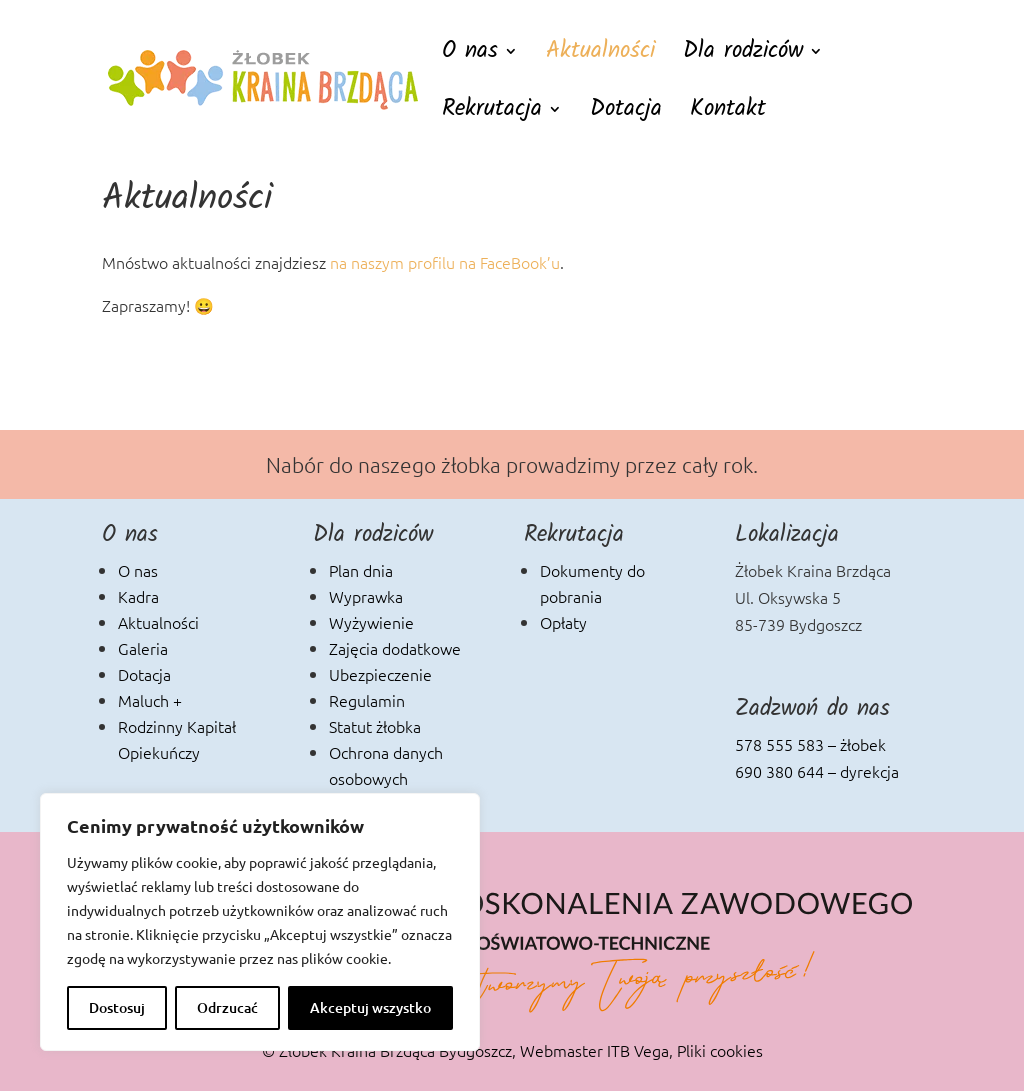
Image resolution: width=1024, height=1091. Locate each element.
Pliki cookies (720, 1050)
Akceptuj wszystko (370, 1007)
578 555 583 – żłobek (810, 744)
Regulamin (367, 700)
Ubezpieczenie (380, 674)
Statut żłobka (375, 726)
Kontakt (728, 114)
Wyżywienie (371, 622)
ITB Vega (638, 1050)
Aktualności (600, 56)
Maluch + (150, 700)
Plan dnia (361, 570)
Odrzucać (227, 1007)
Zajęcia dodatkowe (395, 648)
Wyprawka (366, 596)
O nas (470, 56)
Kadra (138, 596)
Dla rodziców (743, 56)
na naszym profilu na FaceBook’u (445, 262)
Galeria (143, 648)
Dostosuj (117, 1007)
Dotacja (626, 114)
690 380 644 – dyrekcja (817, 771)
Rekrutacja (492, 114)
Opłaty (563, 622)
